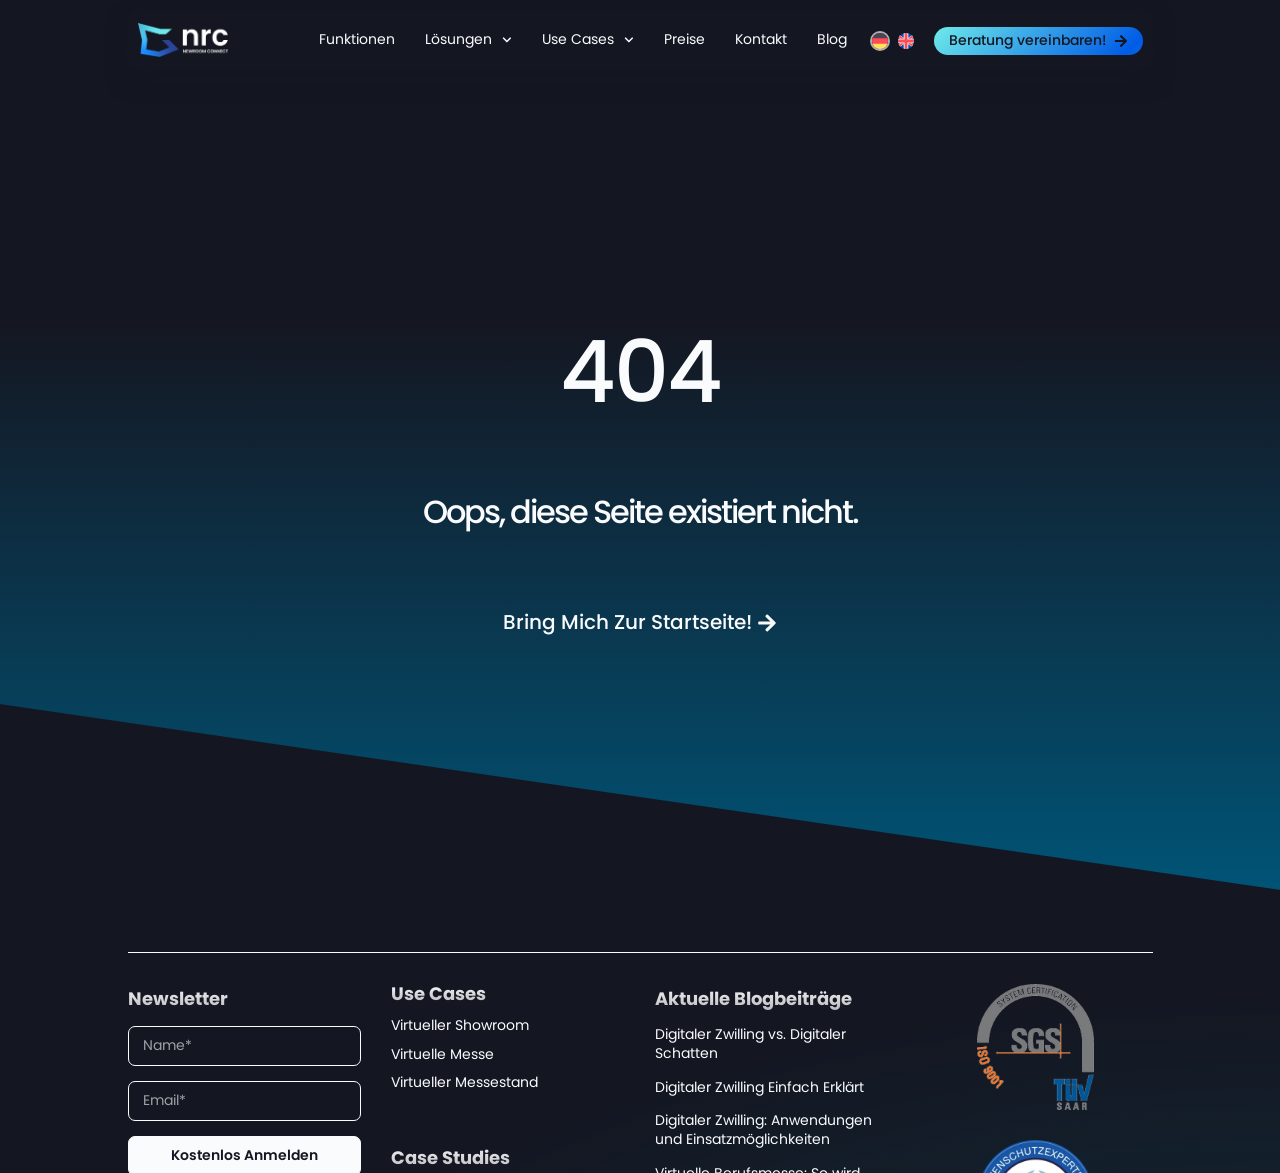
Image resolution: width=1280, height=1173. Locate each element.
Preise (684, 40)
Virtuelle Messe (442, 1054)
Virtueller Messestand (464, 1082)
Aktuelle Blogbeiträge (753, 1000)
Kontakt (761, 40)
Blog (832, 40)
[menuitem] (880, 41)
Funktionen (357, 40)
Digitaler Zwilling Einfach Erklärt (759, 1087)
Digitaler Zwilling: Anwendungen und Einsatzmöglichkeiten (763, 1130)
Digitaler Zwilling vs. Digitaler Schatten (750, 1044)
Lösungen (468, 40)
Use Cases (588, 40)
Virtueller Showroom (460, 1025)
